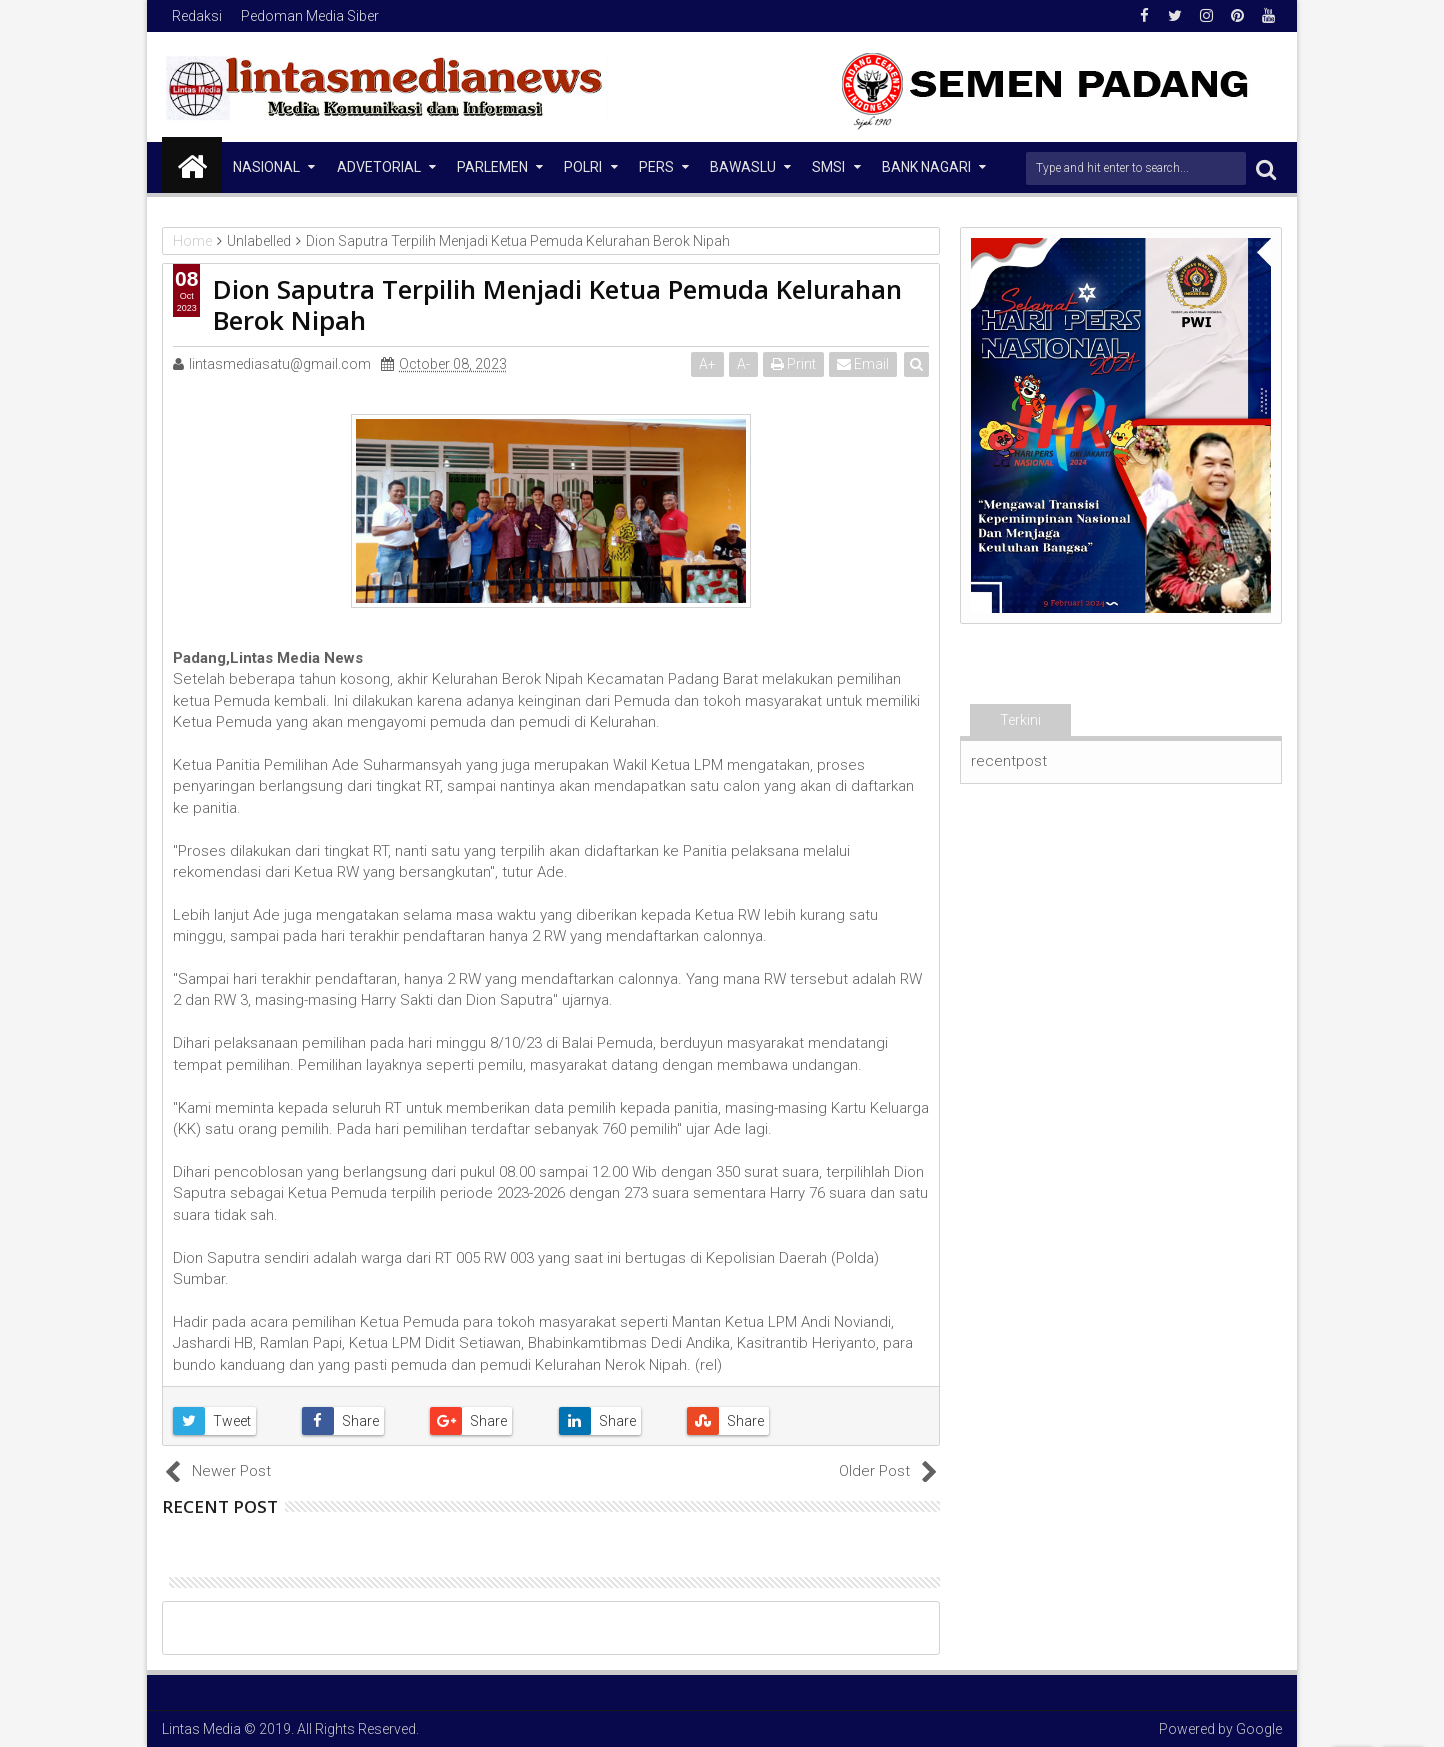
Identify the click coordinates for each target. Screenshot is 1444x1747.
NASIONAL (266, 167)
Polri (583, 167)
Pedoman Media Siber (310, 16)
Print (793, 364)
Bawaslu (743, 167)
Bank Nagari (926, 167)
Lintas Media (201, 1729)
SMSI (828, 167)
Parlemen (492, 167)
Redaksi (197, 16)
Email (863, 364)
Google (1259, 1729)
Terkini (1020, 720)
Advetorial (379, 167)
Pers (656, 167)
